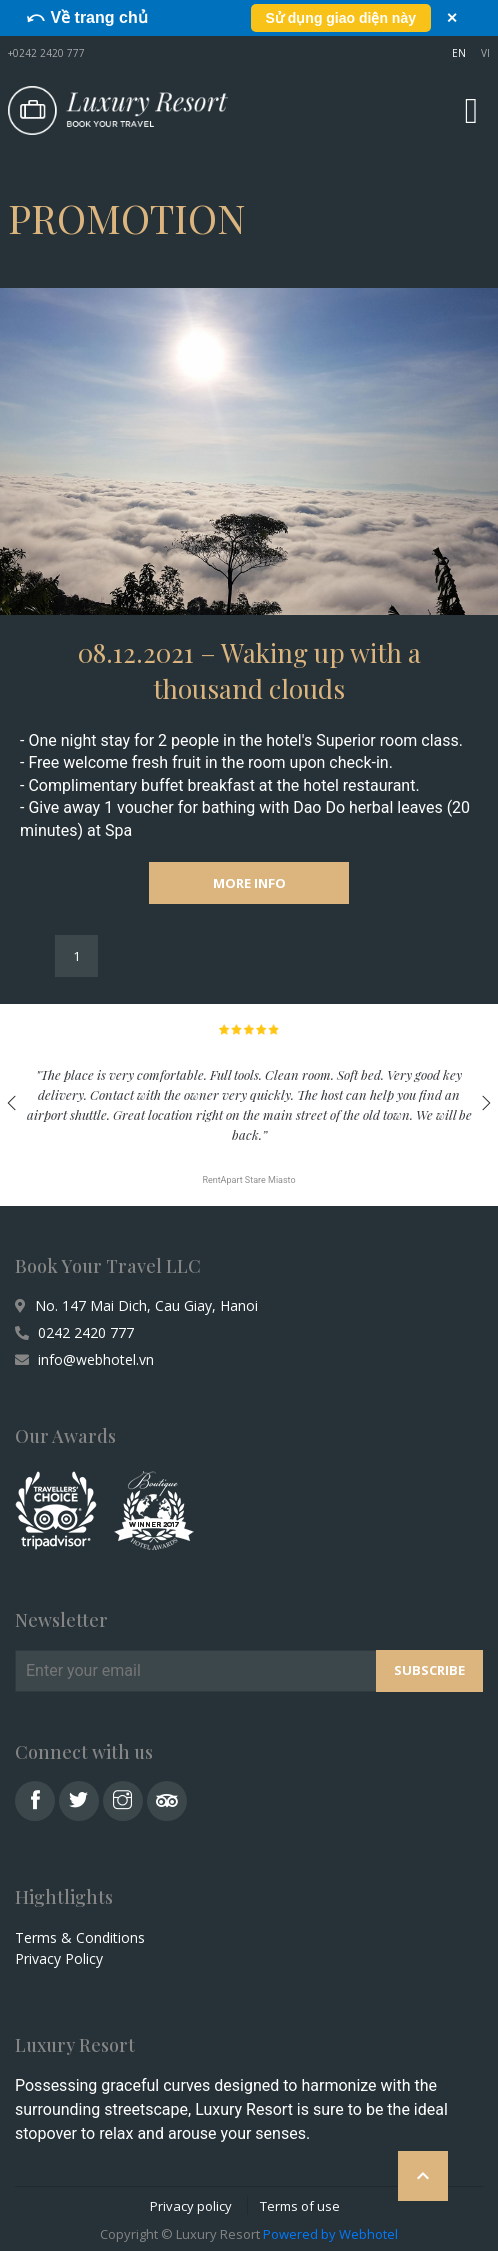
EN (459, 53)
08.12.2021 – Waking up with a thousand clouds (249, 670)
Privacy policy (191, 2206)
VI (485, 53)
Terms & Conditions (80, 1937)
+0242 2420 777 (46, 53)
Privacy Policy (59, 1958)
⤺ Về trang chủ (86, 17)
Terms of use (300, 2206)
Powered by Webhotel (330, 2234)
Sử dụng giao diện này (341, 18)
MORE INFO (249, 883)
